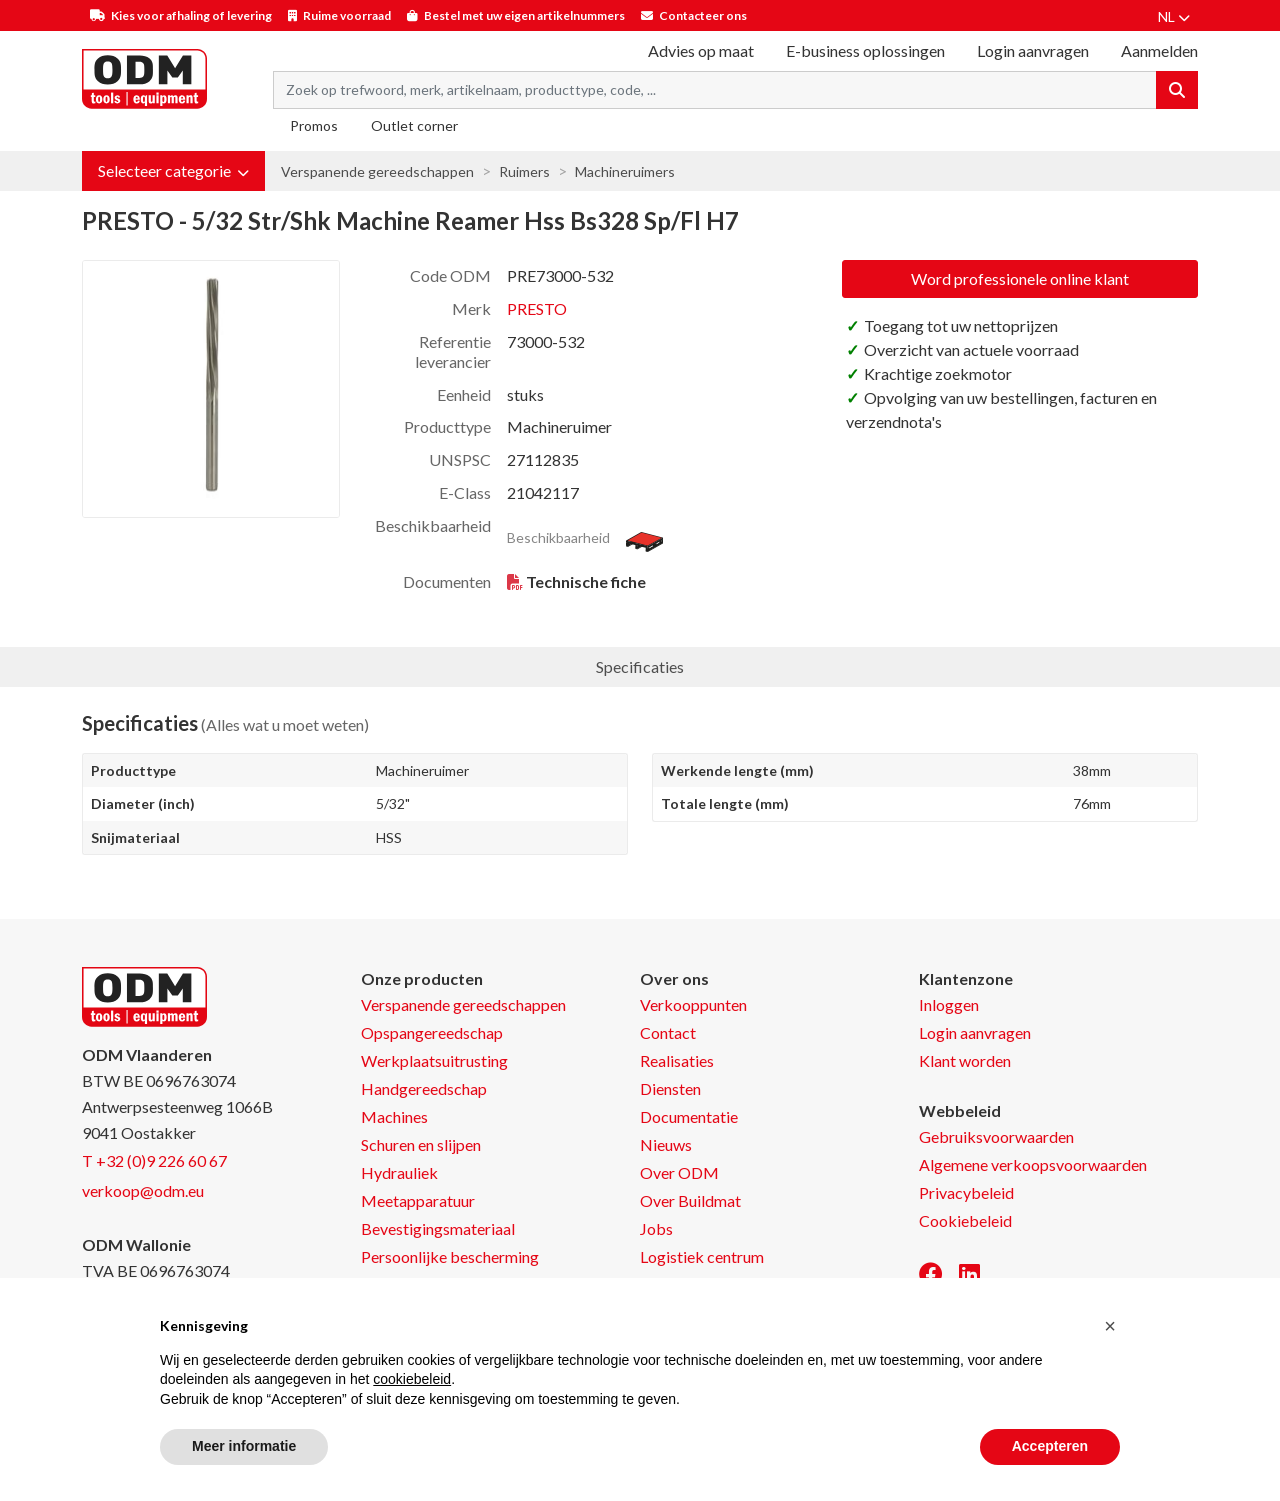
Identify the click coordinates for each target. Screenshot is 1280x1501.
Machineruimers (625, 171)
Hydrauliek (399, 1172)
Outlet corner (414, 125)
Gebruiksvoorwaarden (996, 1136)
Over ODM (679, 1172)
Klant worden (965, 1060)
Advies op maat (701, 50)
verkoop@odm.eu (143, 1190)
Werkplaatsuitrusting (434, 1060)
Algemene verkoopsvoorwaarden (1033, 1164)
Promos (314, 125)
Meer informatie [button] (244, 1446)
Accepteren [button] (1050, 1446)
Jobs (656, 1228)
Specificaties (640, 666)
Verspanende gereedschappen (377, 171)
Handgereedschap (424, 1088)
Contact (668, 1032)
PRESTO (537, 308)
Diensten (670, 1088)
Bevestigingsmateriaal (438, 1228)
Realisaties (677, 1060)
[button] (173, 171)
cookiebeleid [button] (412, 1379)
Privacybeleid (966, 1192)
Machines (394, 1116)
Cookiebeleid (965, 1220)
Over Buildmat (690, 1200)
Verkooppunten (693, 1004)
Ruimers (524, 171)
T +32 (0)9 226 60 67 (154, 1160)
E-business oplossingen (865, 50)
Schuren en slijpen (421, 1144)
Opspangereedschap (432, 1032)
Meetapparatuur (418, 1200)
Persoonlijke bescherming (450, 1256)
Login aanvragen (1033, 50)
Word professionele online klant (1020, 278)
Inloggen (949, 1004)
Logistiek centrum (702, 1256)
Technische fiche (586, 581)
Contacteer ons (703, 15)
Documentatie (689, 1116)
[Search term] (715, 90)
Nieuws (666, 1144)
